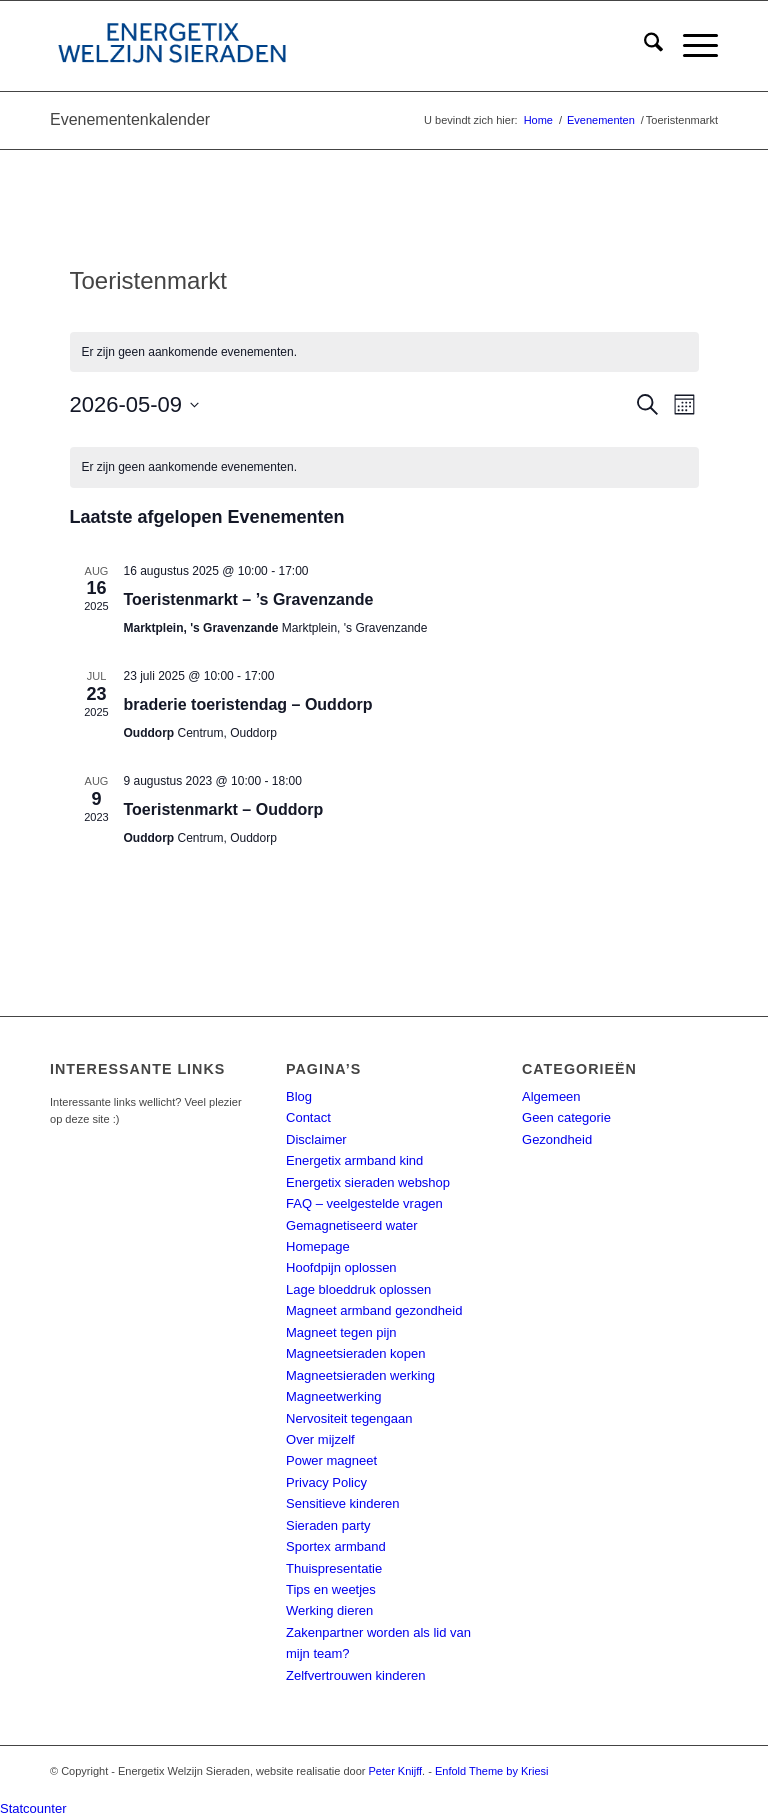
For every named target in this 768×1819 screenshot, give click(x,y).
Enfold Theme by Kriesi (492, 1771)
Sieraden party (328, 1525)
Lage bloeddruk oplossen (358, 1289)
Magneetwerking (333, 1396)
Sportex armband (336, 1546)
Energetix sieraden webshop (368, 1182)
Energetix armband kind (354, 1160)
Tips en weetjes (331, 1589)
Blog (299, 1096)
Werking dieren (329, 1610)
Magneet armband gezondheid (374, 1310)
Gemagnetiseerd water (352, 1225)
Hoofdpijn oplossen (341, 1267)
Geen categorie (566, 1117)
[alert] (384, 352)
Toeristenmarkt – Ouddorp (224, 809)
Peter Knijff (396, 1771)
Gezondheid (557, 1139)
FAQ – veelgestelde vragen (364, 1203)
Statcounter (33, 1808)
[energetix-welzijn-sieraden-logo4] (172, 46)
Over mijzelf (320, 1439)
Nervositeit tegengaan (349, 1418)
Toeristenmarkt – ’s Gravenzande (249, 599)
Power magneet (331, 1460)
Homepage (318, 1246)
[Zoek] (643, 46)
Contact (308, 1117)
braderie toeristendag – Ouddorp (248, 704)
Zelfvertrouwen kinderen (355, 1675)
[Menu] (690, 46)
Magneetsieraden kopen (356, 1353)
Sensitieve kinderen (342, 1503)
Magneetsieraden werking (360, 1375)
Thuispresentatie (334, 1568)
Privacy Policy (326, 1482)
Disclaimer (316, 1139)
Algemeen (551, 1096)
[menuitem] (643, 46)
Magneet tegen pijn (341, 1332)
